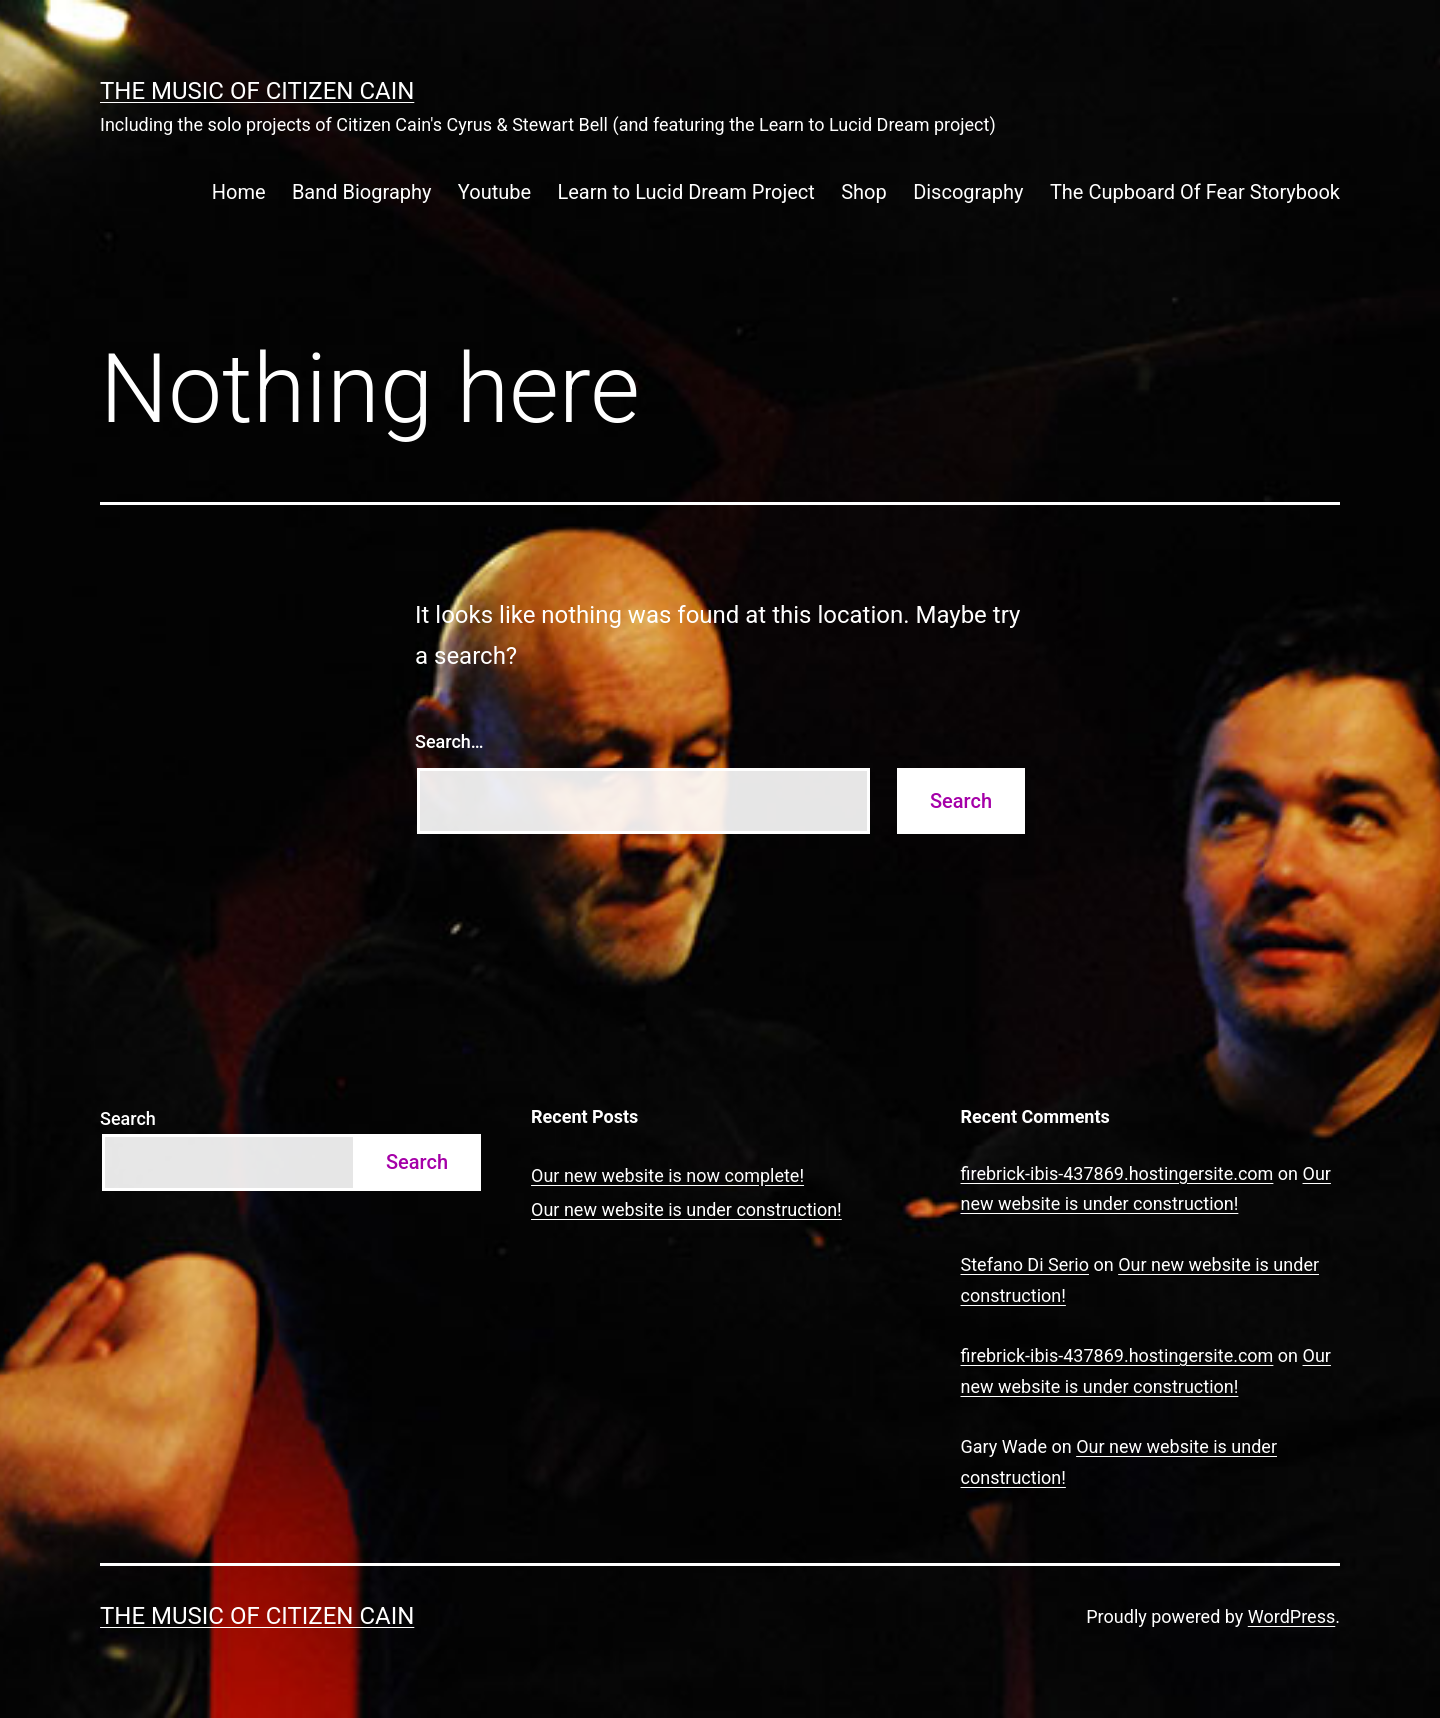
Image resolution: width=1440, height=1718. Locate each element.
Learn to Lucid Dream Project (685, 192)
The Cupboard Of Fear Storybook (1195, 192)
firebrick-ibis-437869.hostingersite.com (1117, 1173)
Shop (864, 192)
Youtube (494, 192)
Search (128, 1118)
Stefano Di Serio (1025, 1264)
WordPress (1291, 1616)
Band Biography (362, 192)
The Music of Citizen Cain (257, 91)
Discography (968, 192)
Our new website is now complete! (667, 1175)
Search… (449, 741)
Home (239, 192)
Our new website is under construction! (686, 1209)
